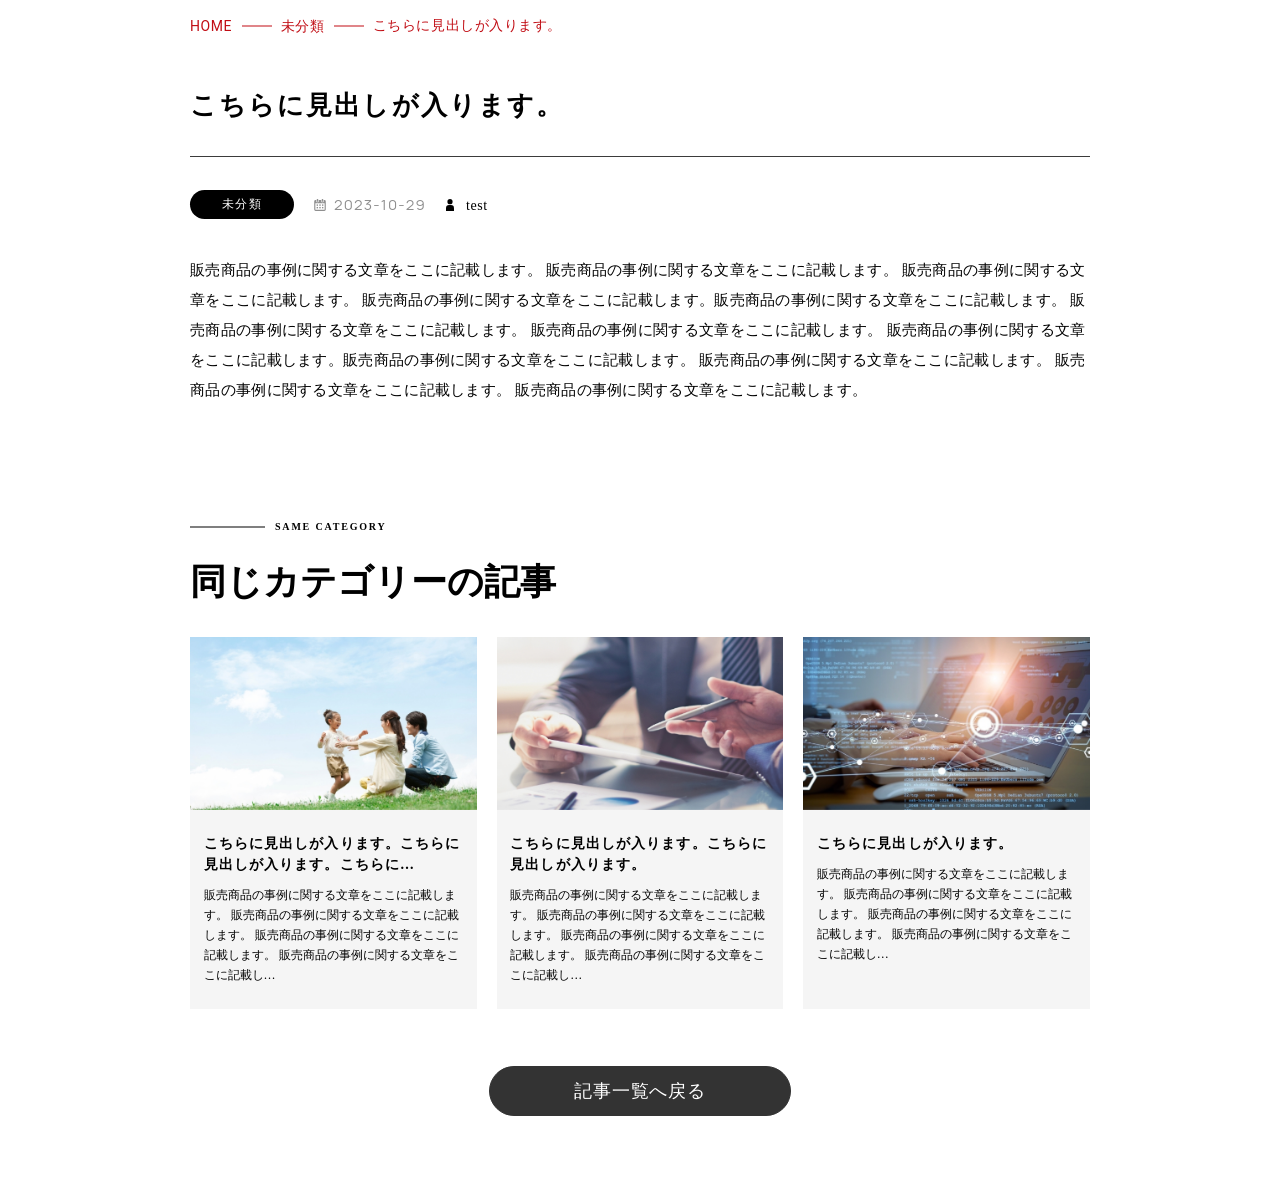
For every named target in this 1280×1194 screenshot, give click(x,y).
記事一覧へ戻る (640, 1091)
